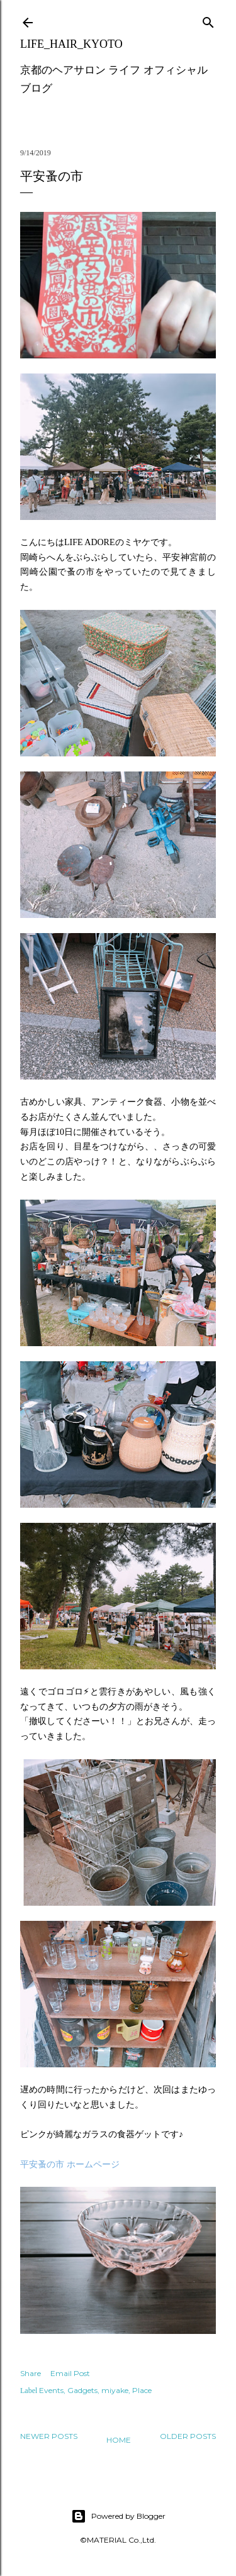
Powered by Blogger (118, 2516)
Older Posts (188, 2436)
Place (142, 2390)
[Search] (208, 20)
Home (118, 2440)
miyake (114, 2390)
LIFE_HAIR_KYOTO (71, 44)
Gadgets (82, 2390)
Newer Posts (48, 2436)
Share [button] (30, 2373)
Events (51, 2390)
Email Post (70, 2373)
